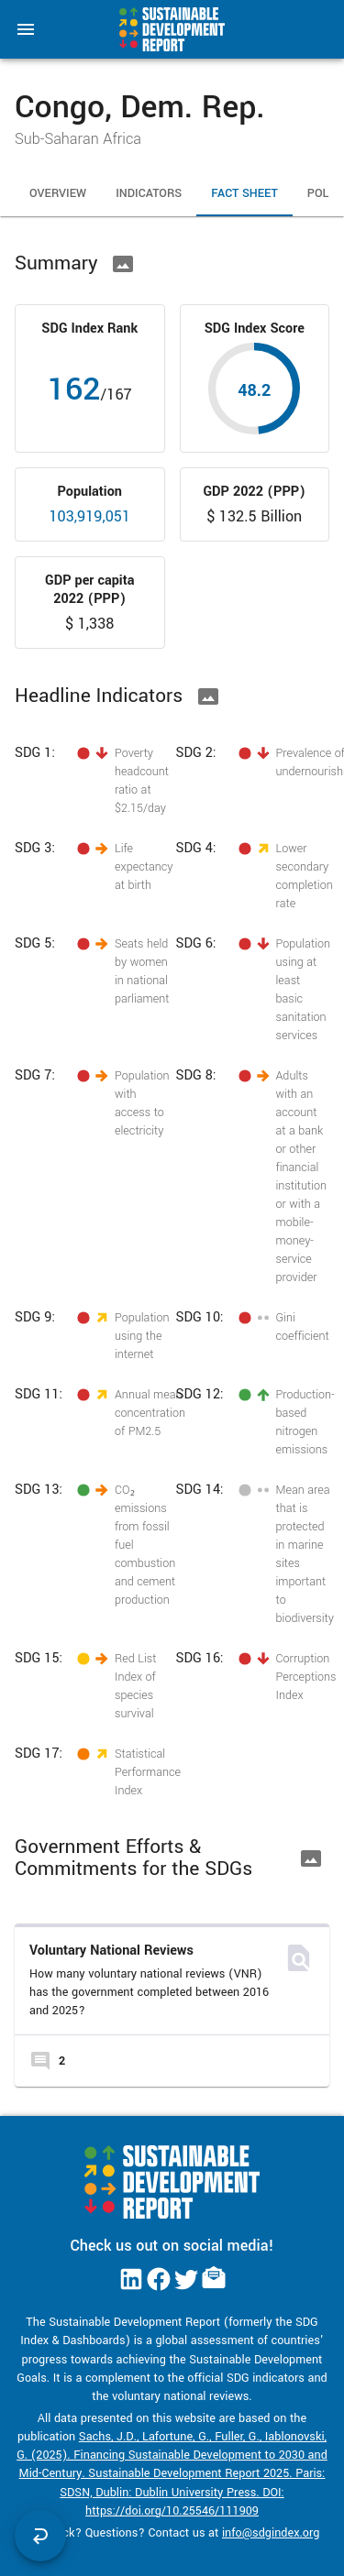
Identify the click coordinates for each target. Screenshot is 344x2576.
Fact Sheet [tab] (244, 194)
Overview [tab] (58, 194)
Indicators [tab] (148, 194)
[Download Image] (123, 264)
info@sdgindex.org (271, 2533)
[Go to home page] (172, 29)
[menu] (25, 29)
